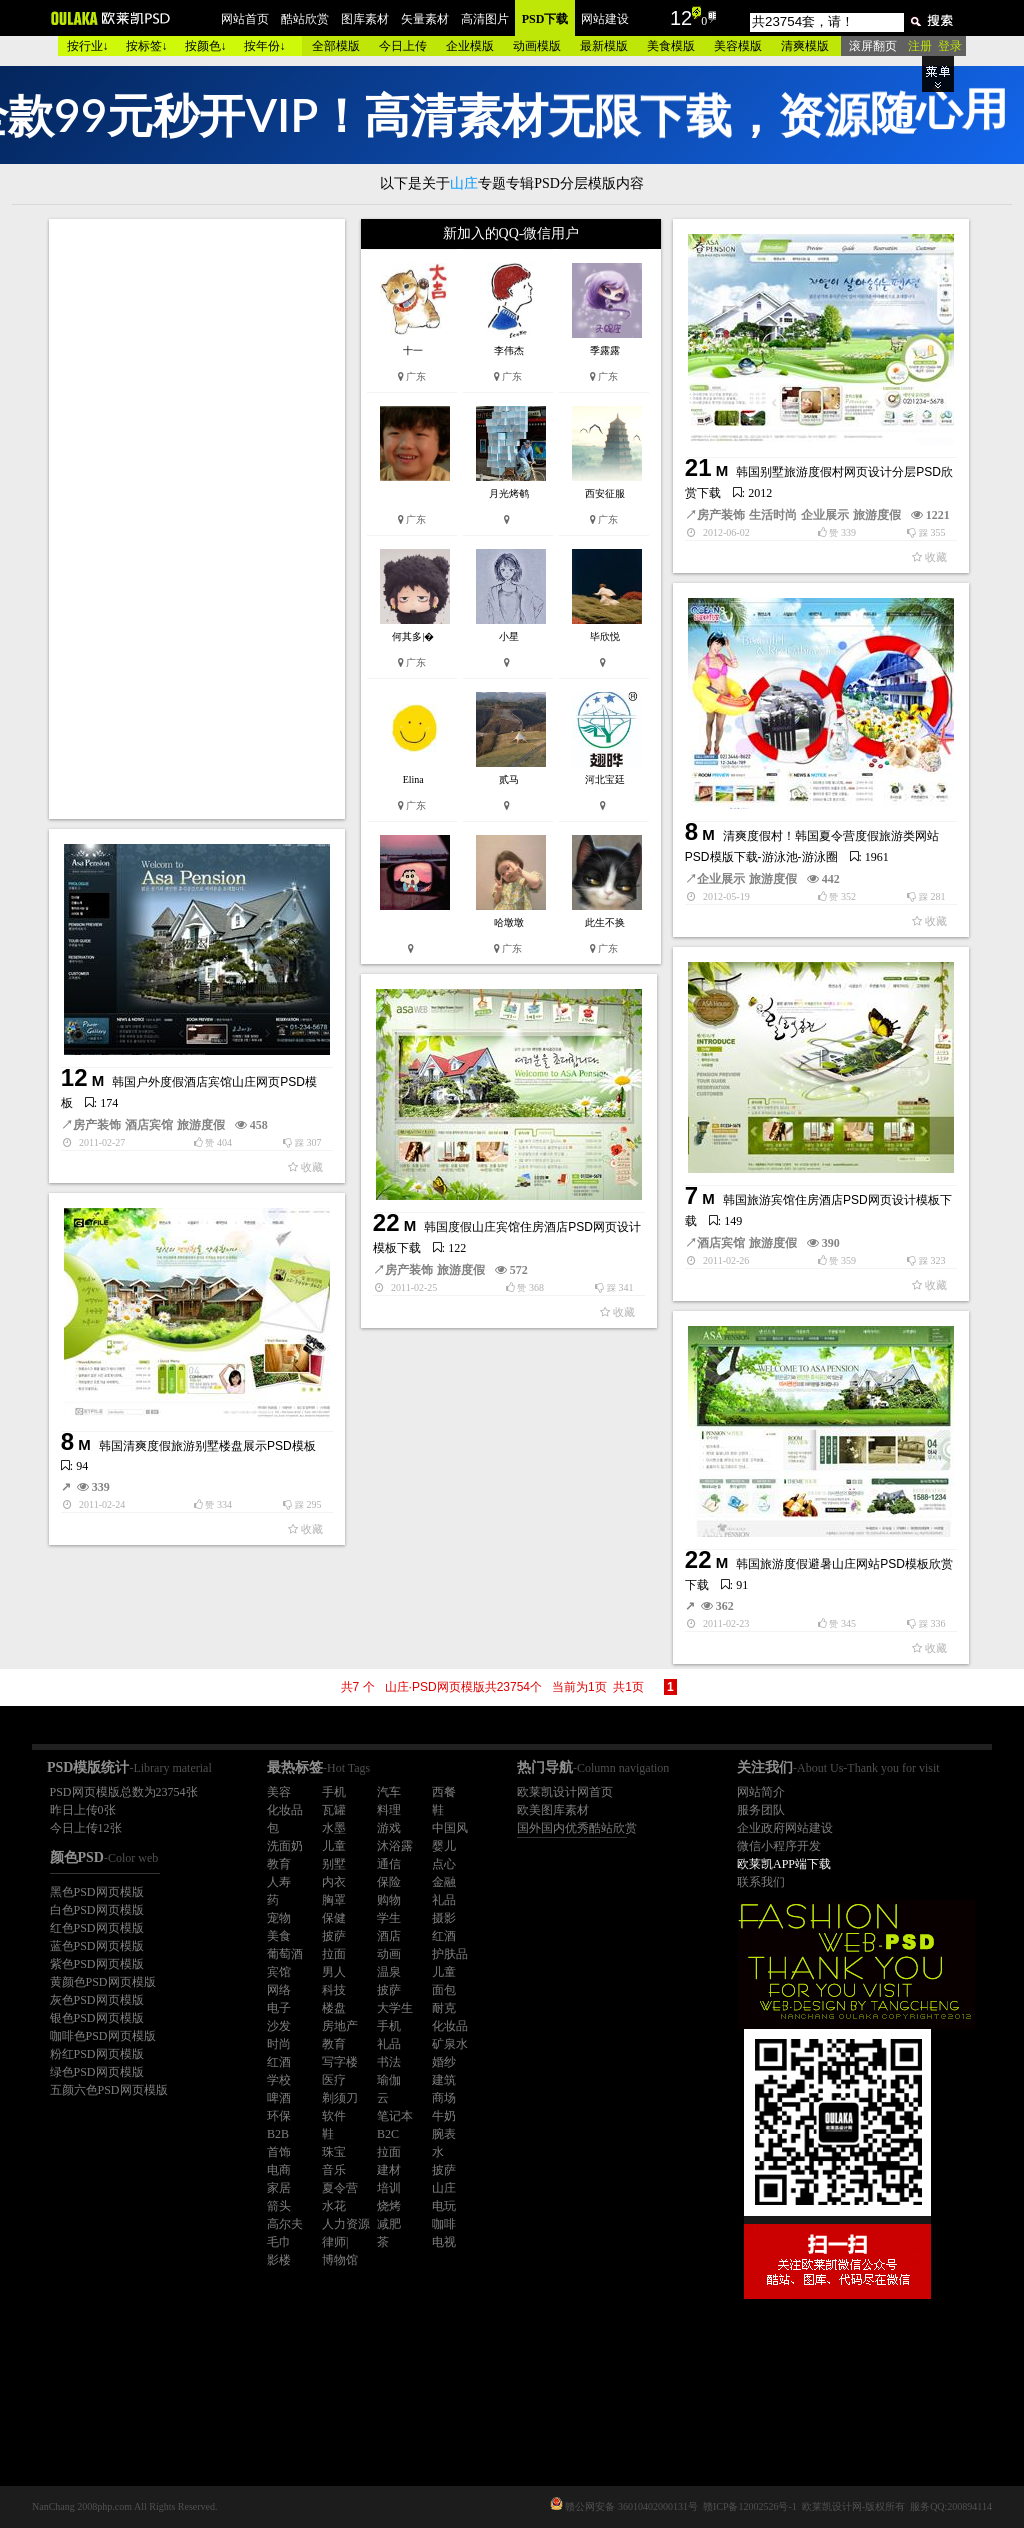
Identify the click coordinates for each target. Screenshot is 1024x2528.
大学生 (395, 2008)
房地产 (340, 2026)
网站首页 (245, 19)
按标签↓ (147, 46)
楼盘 (334, 2008)
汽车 (389, 1792)
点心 (444, 1864)
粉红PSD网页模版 (97, 2054)
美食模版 (671, 46)
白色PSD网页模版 (97, 1910)
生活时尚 (773, 515)
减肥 (389, 2224)
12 (681, 18)
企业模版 (470, 46)
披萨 (334, 1936)
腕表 (444, 2134)
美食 (279, 1936)
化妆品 (285, 1810)
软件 (334, 2116)
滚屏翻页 (873, 46)
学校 (279, 2080)
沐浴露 (395, 1846)
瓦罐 (334, 1810)
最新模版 (604, 46)
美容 (279, 1792)
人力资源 (346, 2224)
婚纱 (444, 2062)
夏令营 (340, 2188)
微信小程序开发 (779, 1846)
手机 (334, 1792)
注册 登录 (935, 46)
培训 (389, 2188)
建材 (389, 2170)
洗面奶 (285, 1846)
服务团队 (761, 1810)
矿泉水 (450, 2044)
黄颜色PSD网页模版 (103, 1982)
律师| (335, 2242)
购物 (389, 1900)
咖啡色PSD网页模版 (103, 2036)
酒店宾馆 (149, 1125)
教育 (279, 1864)
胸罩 (334, 1900)
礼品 (444, 1900)
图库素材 (365, 19)
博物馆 (340, 2260)
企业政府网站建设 (785, 1828)
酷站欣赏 (305, 19)
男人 (334, 1972)
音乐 (334, 2170)
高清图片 (485, 19)
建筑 (444, 2080)
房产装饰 (721, 515)
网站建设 (605, 19)
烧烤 (389, 2206)
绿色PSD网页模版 (97, 2072)
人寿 (279, 1882)
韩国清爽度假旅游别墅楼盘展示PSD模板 (207, 1446)
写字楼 (340, 2062)
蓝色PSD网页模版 (97, 1946)
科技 (334, 1990)
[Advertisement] (199, 519)
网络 (279, 1990)
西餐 (444, 1792)
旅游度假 (877, 515)
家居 (279, 2188)
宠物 (279, 1918)
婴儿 (444, 1846)
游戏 (389, 1828)
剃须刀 (340, 2098)
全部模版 (336, 46)
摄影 (444, 1918)
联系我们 (761, 1882)
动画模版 (537, 46)
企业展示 (825, 515)
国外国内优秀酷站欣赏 (577, 1828)
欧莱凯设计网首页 (565, 1792)
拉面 (334, 1954)
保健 (334, 1918)
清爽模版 (805, 46)
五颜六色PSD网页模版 (109, 2090)
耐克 (444, 2008)
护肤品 (450, 1954)
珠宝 (334, 2152)
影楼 (279, 2260)
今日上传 (403, 46)
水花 (334, 2206)
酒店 (389, 1936)
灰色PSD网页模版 (97, 2000)
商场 (444, 2098)
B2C (388, 2134)
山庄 (444, 2188)
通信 (389, 1864)
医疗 (334, 2080)
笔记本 (395, 2116)
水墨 (334, 1828)
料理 (389, 1810)
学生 (389, 1918)
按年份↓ (265, 46)
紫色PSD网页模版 (97, 1964)
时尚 (279, 2044)
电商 (279, 2170)
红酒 (444, 1936)
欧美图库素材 (553, 1810)
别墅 (334, 1864)
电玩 (444, 2206)
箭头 (279, 2206)
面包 (444, 1990)
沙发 (279, 2026)
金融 (444, 1882)
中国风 (450, 1828)
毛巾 (279, 2242)
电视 (444, 2242)
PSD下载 (545, 19)
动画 (389, 1954)
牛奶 (444, 2116)
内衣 (334, 1882)
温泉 (389, 1972)
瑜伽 (389, 2080)
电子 (279, 2008)
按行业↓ (88, 46)
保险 (389, 1882)
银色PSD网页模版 (97, 2018)
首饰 (279, 2152)
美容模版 (738, 46)
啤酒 (279, 2098)
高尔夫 (285, 2224)
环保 (279, 2116)
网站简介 (761, 1792)
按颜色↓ (206, 46)
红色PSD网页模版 (97, 1928)
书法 (389, 2062)
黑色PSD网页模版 (97, 1892)
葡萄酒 (285, 1954)
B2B (278, 2134)
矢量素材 (425, 19)
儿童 (334, 1846)
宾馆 (279, 1972)
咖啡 (444, 2224)
